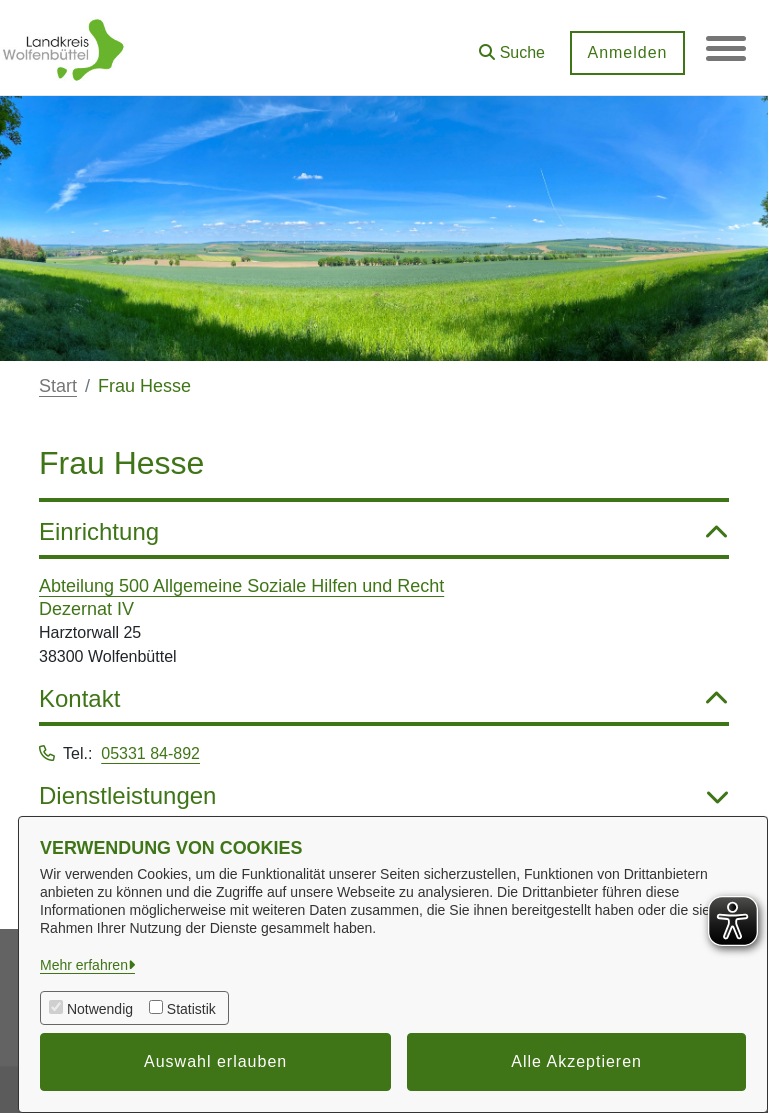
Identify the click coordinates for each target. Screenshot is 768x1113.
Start (58, 386)
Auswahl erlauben (215, 1061)
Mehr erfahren (84, 965)
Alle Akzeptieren (576, 1061)
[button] (512, 45)
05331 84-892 (150, 753)
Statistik (191, 1009)
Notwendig (100, 1009)
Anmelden (627, 52)
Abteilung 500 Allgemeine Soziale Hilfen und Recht (241, 586)
